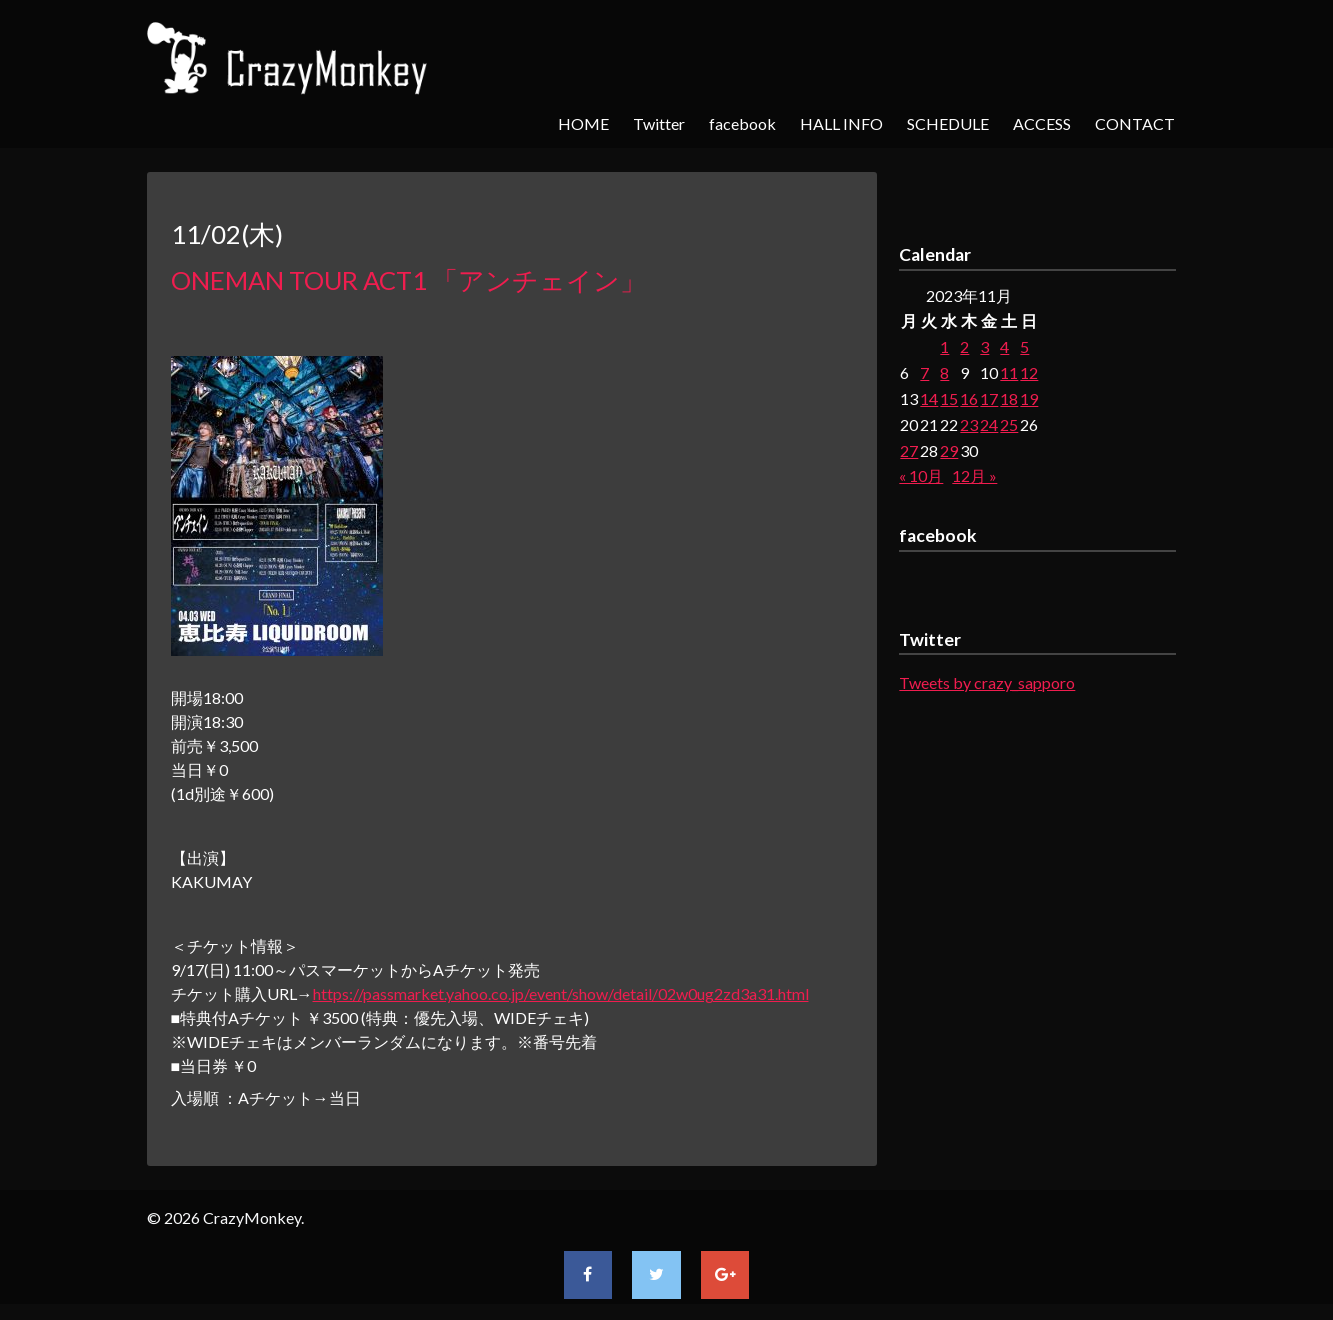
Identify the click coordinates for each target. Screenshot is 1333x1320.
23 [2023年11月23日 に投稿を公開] (969, 424)
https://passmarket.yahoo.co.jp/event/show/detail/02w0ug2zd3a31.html (561, 993)
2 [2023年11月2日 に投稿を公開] (964, 346)
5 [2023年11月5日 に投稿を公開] (1024, 346)
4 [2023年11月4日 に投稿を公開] (1004, 346)
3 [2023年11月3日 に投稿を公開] (984, 346)
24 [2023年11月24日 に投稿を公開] (989, 424)
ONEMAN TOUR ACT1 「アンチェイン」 (408, 280)
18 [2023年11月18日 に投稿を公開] (1009, 398)
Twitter (659, 123)
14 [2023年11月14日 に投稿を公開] (929, 398)
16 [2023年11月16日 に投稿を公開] (969, 398)
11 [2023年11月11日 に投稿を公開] (1009, 372)
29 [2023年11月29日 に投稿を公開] (949, 450)
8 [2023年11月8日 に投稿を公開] (944, 372)
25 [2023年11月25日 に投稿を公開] (1009, 424)
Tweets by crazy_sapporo (987, 682)
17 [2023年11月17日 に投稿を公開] (989, 398)
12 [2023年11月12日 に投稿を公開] (1029, 372)
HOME (583, 123)
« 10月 (921, 475)
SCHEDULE (948, 123)
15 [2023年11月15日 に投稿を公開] (949, 398)
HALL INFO (841, 123)
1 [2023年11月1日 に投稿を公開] (944, 346)
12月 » (974, 475)
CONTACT (1135, 123)
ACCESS (1042, 123)
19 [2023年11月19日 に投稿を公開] (1029, 398)
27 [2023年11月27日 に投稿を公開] (909, 450)
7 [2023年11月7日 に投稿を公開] (924, 372)
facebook (742, 123)
